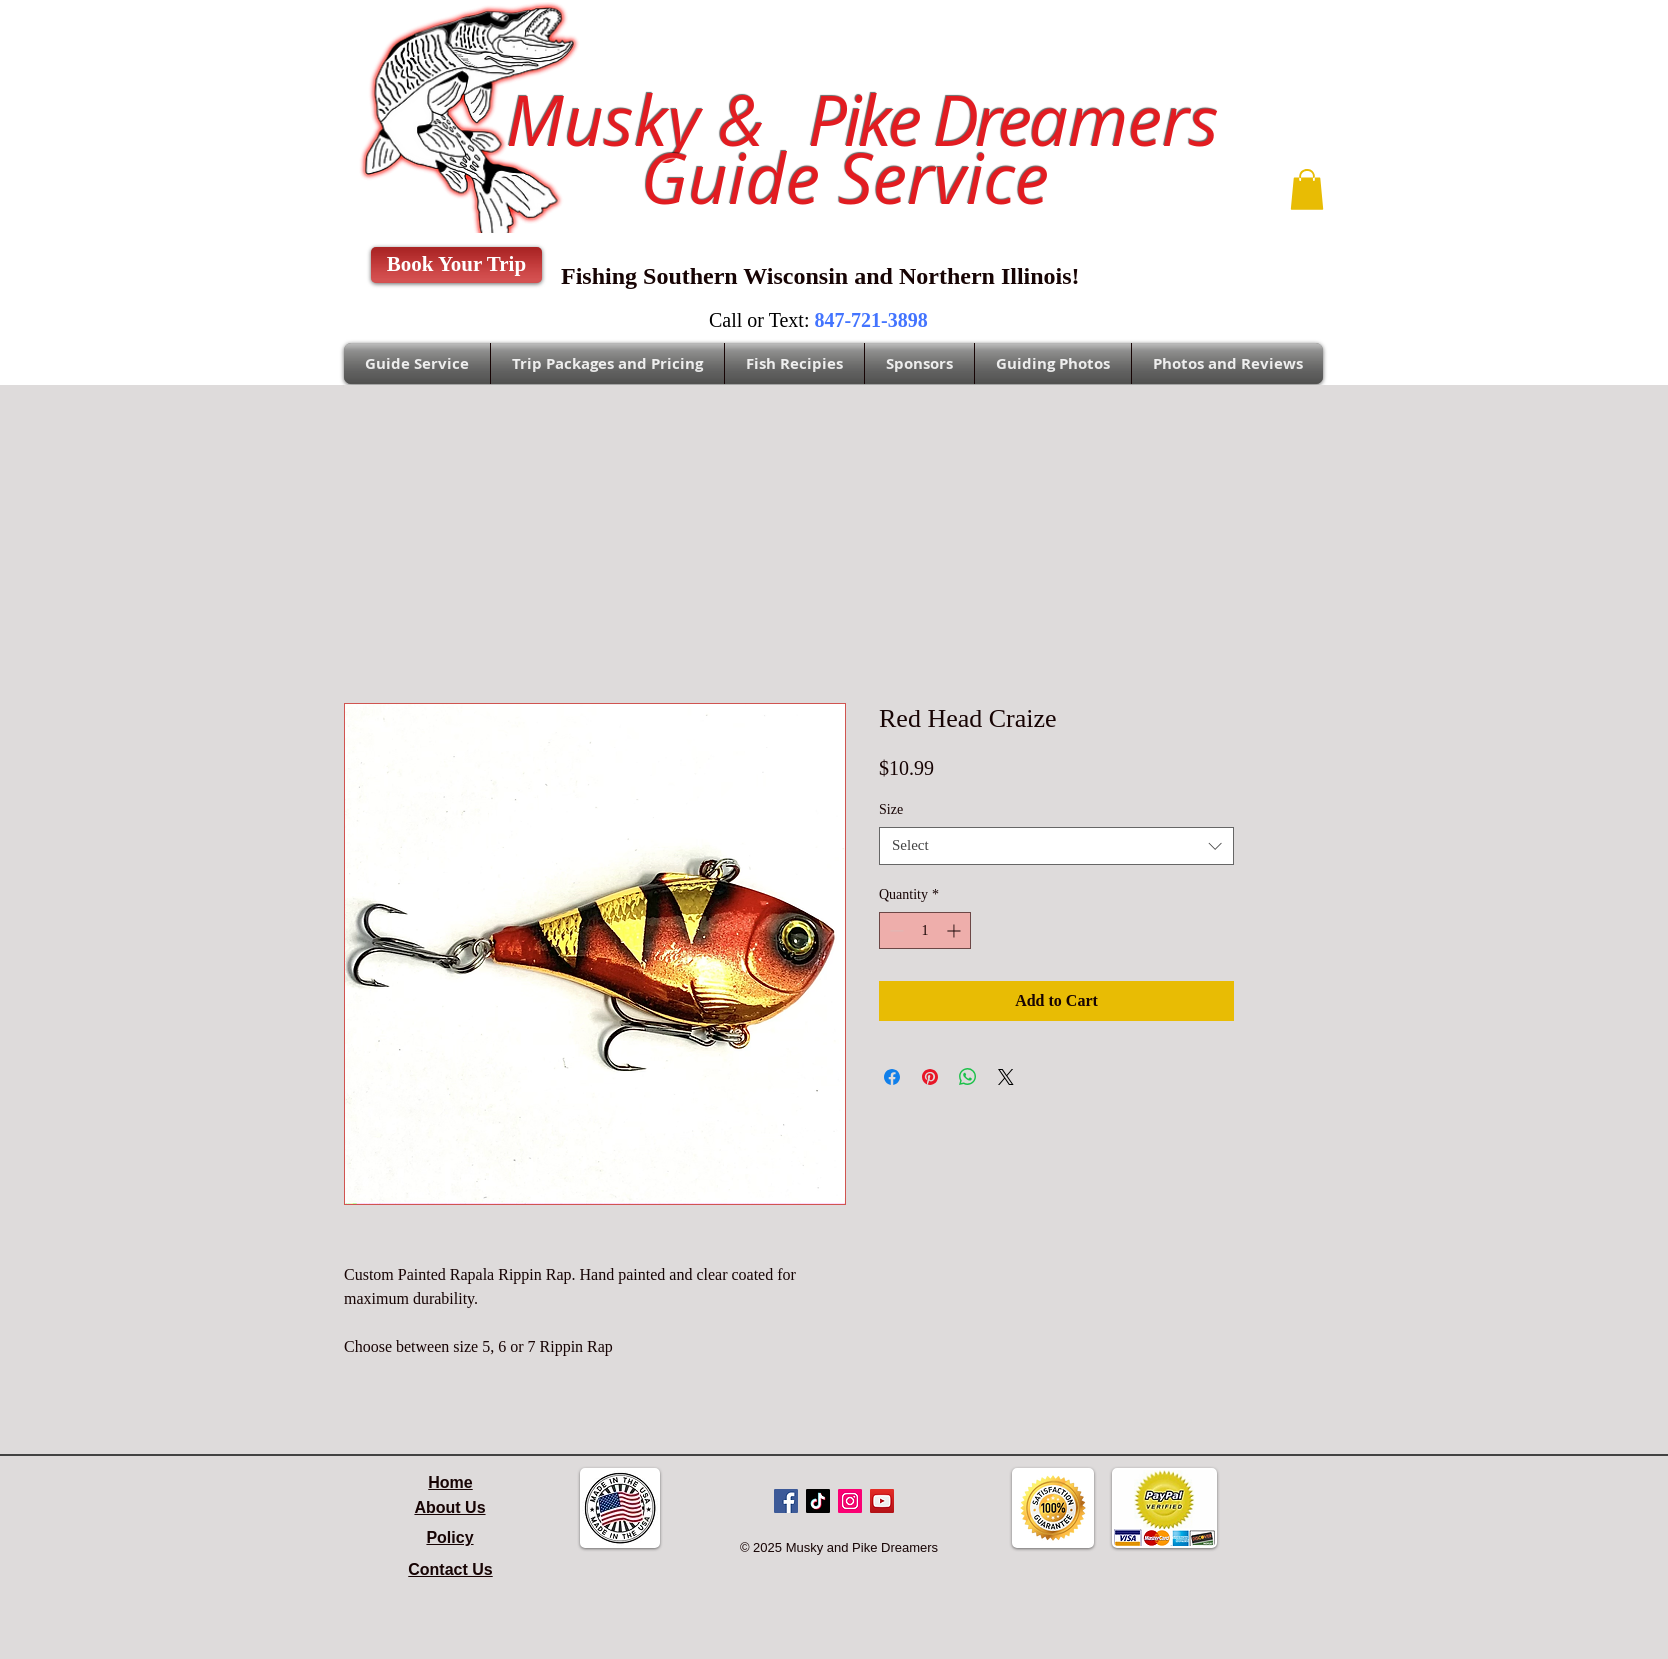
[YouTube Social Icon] (882, 1501)
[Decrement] (894, 930)
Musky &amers (844, 120)
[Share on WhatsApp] (968, 1077)
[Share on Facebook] (892, 1077)
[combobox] (1056, 846)
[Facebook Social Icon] (786, 1501)
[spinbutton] (925, 930)
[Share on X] (1006, 1077)
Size (891, 809)
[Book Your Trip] (456, 265)
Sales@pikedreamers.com (251, 36)
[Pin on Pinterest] (930, 1077)
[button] (1307, 189)
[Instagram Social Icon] (850, 1501)
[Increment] (955, 930)
